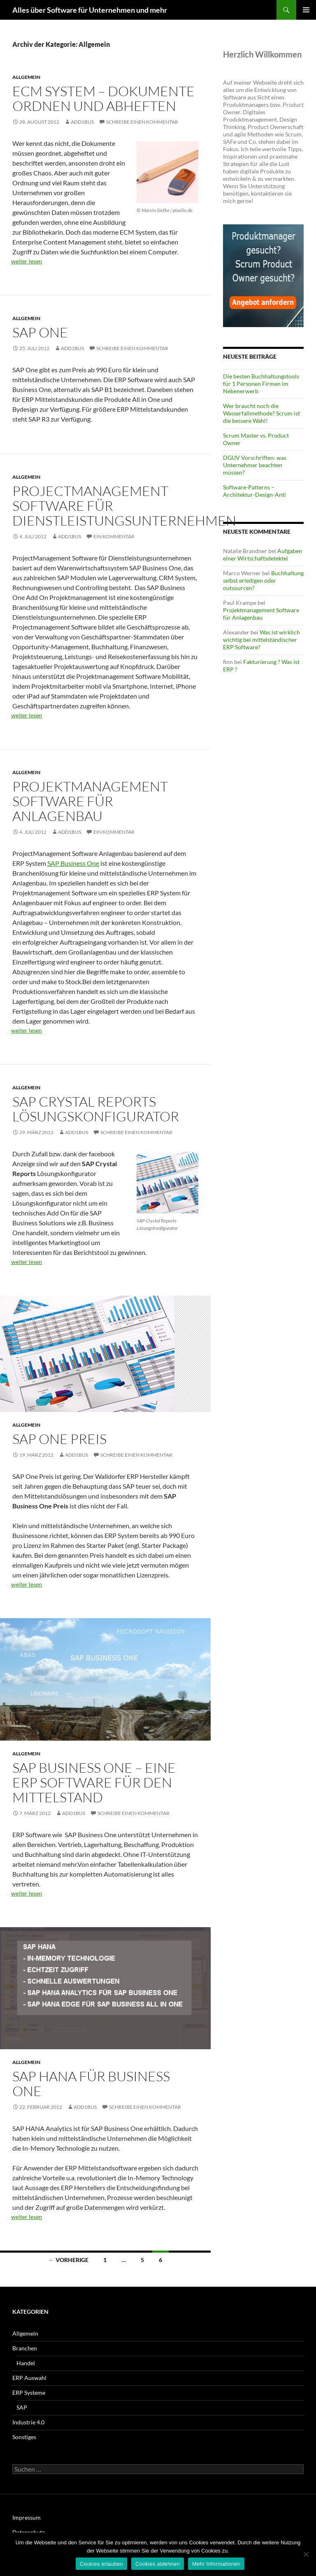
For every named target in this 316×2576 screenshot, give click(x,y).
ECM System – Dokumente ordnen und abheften (103, 98)
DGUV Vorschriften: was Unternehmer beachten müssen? (254, 465)
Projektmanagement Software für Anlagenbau (90, 801)
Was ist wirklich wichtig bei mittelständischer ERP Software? (261, 639)
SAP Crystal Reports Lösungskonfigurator (95, 1109)
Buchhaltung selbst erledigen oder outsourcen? (263, 580)
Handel (25, 2362)
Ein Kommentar (114, 536)
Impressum (26, 2517)
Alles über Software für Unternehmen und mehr (89, 9)
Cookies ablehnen (157, 2564)
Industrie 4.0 (28, 2422)
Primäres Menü (306, 10)
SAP (21, 2407)
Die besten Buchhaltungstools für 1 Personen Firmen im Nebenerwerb (261, 383)
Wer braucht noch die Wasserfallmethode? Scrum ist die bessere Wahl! (261, 413)
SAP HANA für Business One (91, 2083)
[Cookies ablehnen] (306, 2554)
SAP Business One (73, 863)
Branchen (24, 2348)
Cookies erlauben (101, 2564)
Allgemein (26, 77)
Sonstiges (24, 2436)
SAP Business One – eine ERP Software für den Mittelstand (94, 1782)
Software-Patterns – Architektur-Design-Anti (254, 491)
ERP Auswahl (29, 2377)
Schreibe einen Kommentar (142, 122)
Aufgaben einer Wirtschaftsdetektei (262, 554)
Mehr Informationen (216, 2564)
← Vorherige (68, 2259)
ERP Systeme (28, 2392)
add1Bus (82, 122)
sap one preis (59, 1438)
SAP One (40, 332)
